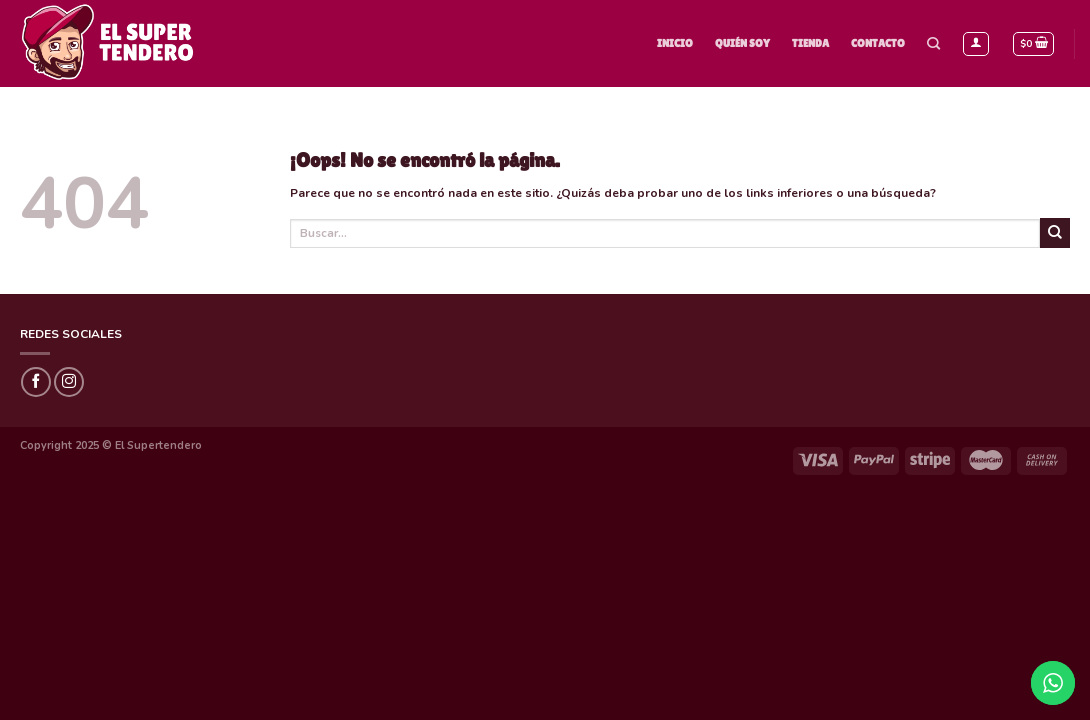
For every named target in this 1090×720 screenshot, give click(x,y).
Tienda (810, 43)
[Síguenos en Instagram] (69, 382)
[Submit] (1055, 233)
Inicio (675, 43)
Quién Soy (742, 43)
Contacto (878, 43)
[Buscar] (933, 44)
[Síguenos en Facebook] (36, 382)
